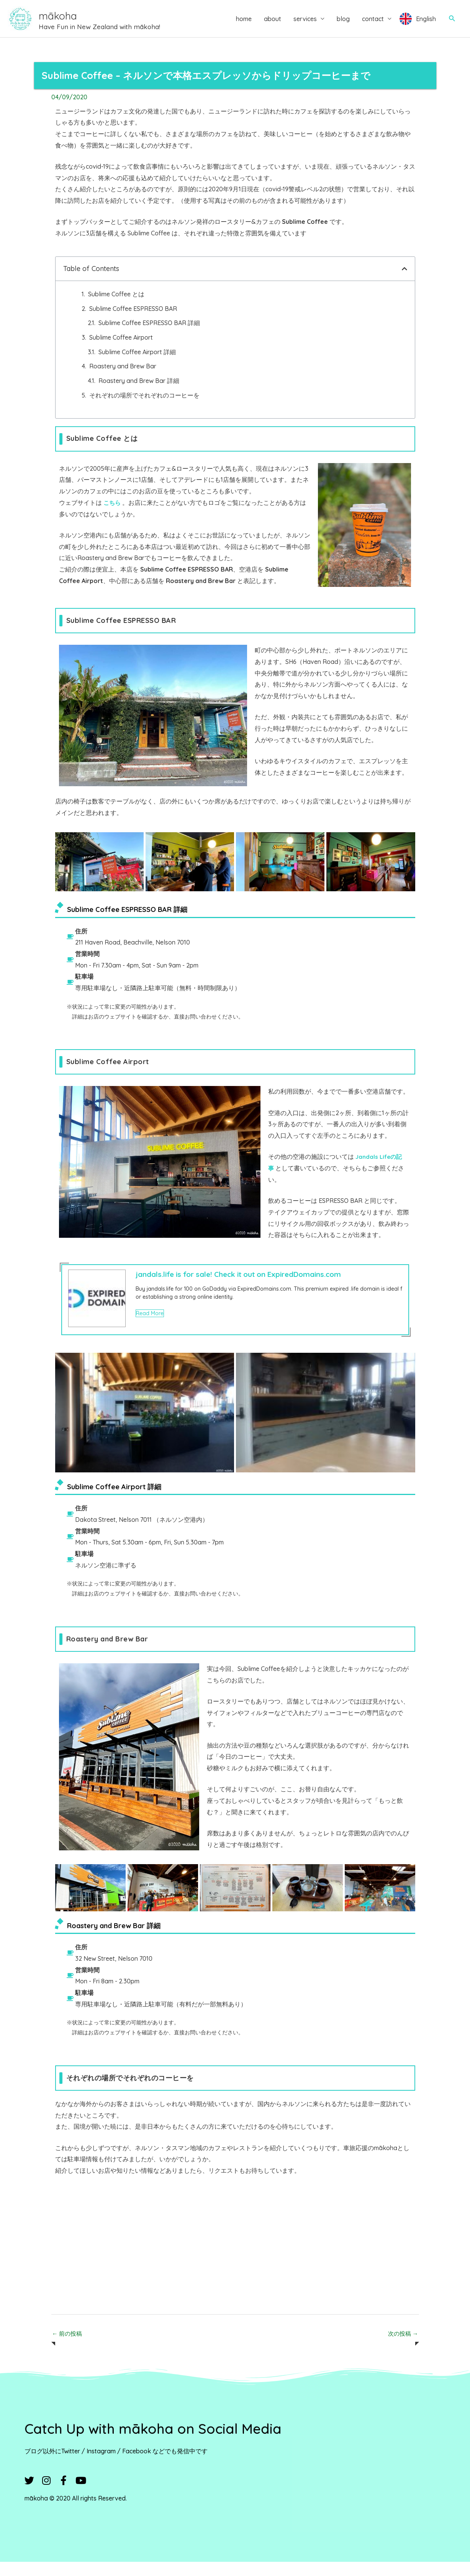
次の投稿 (402, 2347)
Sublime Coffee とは (116, 307)
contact (373, 25)
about (272, 25)
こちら (112, 515)
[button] (452, 25)
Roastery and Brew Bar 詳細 (138, 394)
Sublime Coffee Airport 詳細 (137, 365)
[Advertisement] (235, 2261)
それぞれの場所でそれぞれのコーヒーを (144, 408)
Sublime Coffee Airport (121, 351)
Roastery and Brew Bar (122, 379)
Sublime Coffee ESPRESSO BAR (133, 321)
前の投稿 (68, 2347)
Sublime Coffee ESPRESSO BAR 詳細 (149, 336)
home (244, 25)
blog (343, 25)
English (426, 25)
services (305, 25)
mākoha (81, 20)
